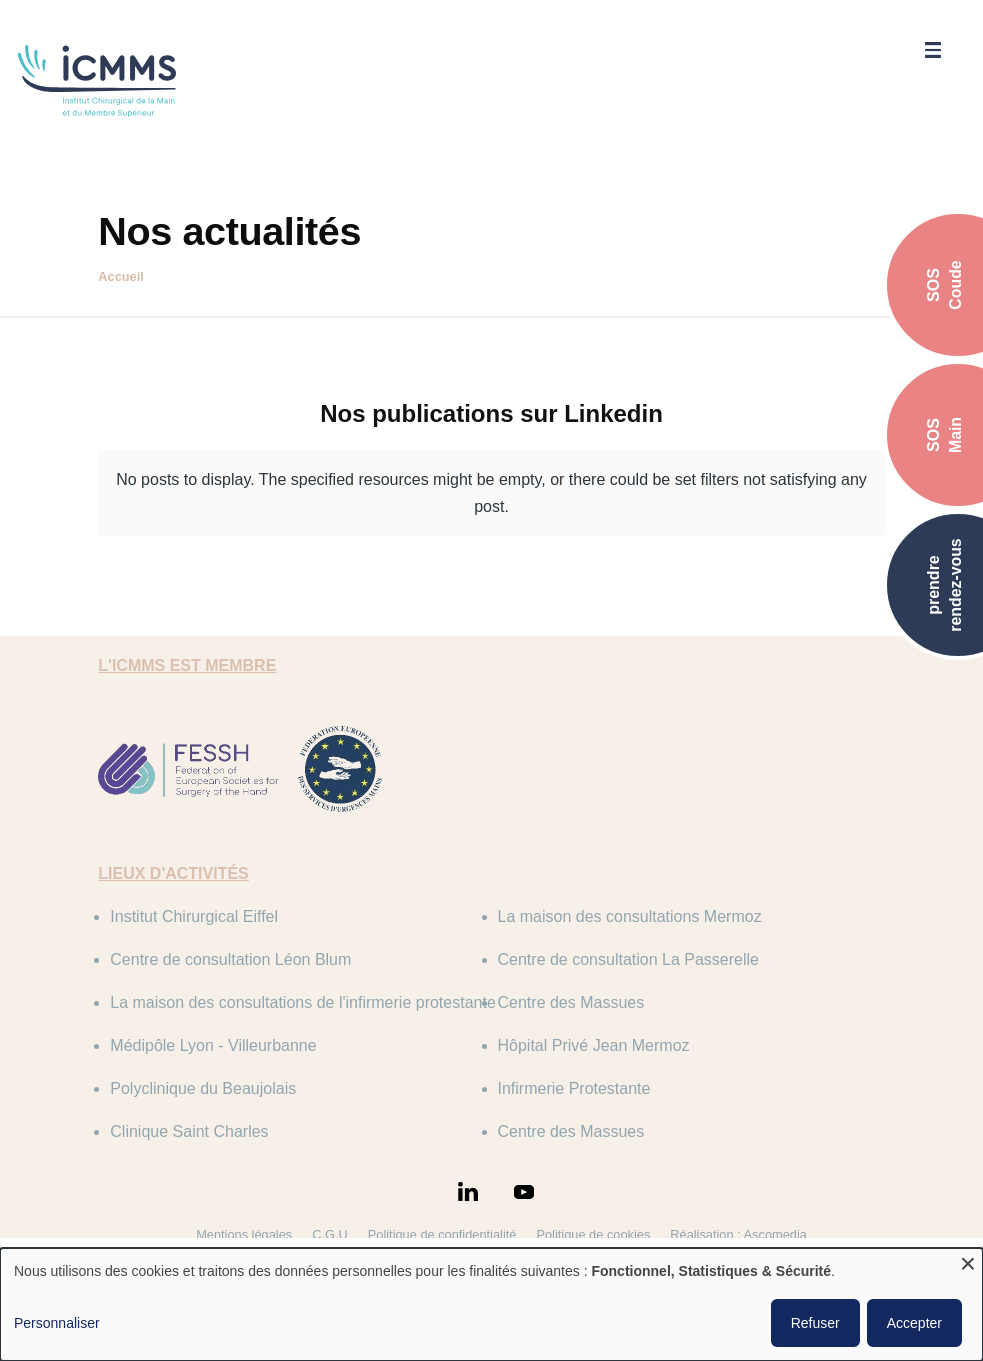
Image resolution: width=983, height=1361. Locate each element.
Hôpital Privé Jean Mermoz (594, 1045)
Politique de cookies (593, 1234)
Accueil (121, 276)
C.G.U (330, 1234)
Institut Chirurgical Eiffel (194, 916)
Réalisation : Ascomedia (738, 1234)
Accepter (914, 1323)
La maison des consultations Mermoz (630, 916)
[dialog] (491, 1304)
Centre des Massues (571, 1002)
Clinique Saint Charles (189, 1131)
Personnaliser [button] (57, 1323)
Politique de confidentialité (442, 1234)
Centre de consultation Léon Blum (230, 959)
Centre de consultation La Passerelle (629, 959)
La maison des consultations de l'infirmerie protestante (302, 1002)
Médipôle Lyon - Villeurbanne (213, 1045)
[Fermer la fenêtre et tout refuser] (968, 1260)
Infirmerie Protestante (574, 1088)
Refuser (815, 1323)
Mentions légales (244, 1234)
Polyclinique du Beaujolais (203, 1088)
